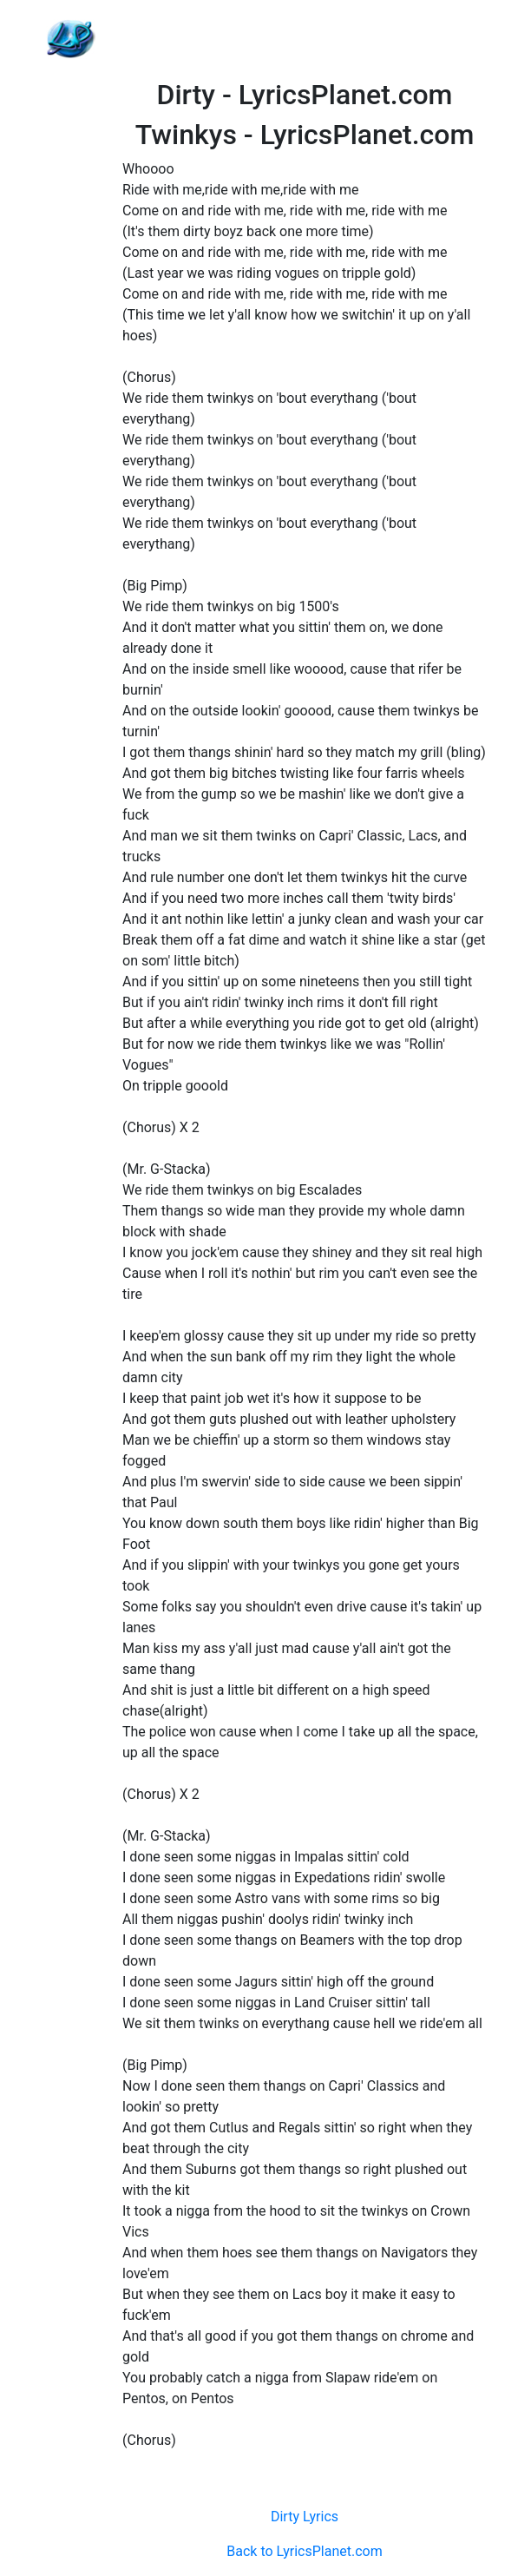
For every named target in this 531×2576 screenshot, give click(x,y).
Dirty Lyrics (304, 2516)
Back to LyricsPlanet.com (304, 2551)
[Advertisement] (304, 39)
